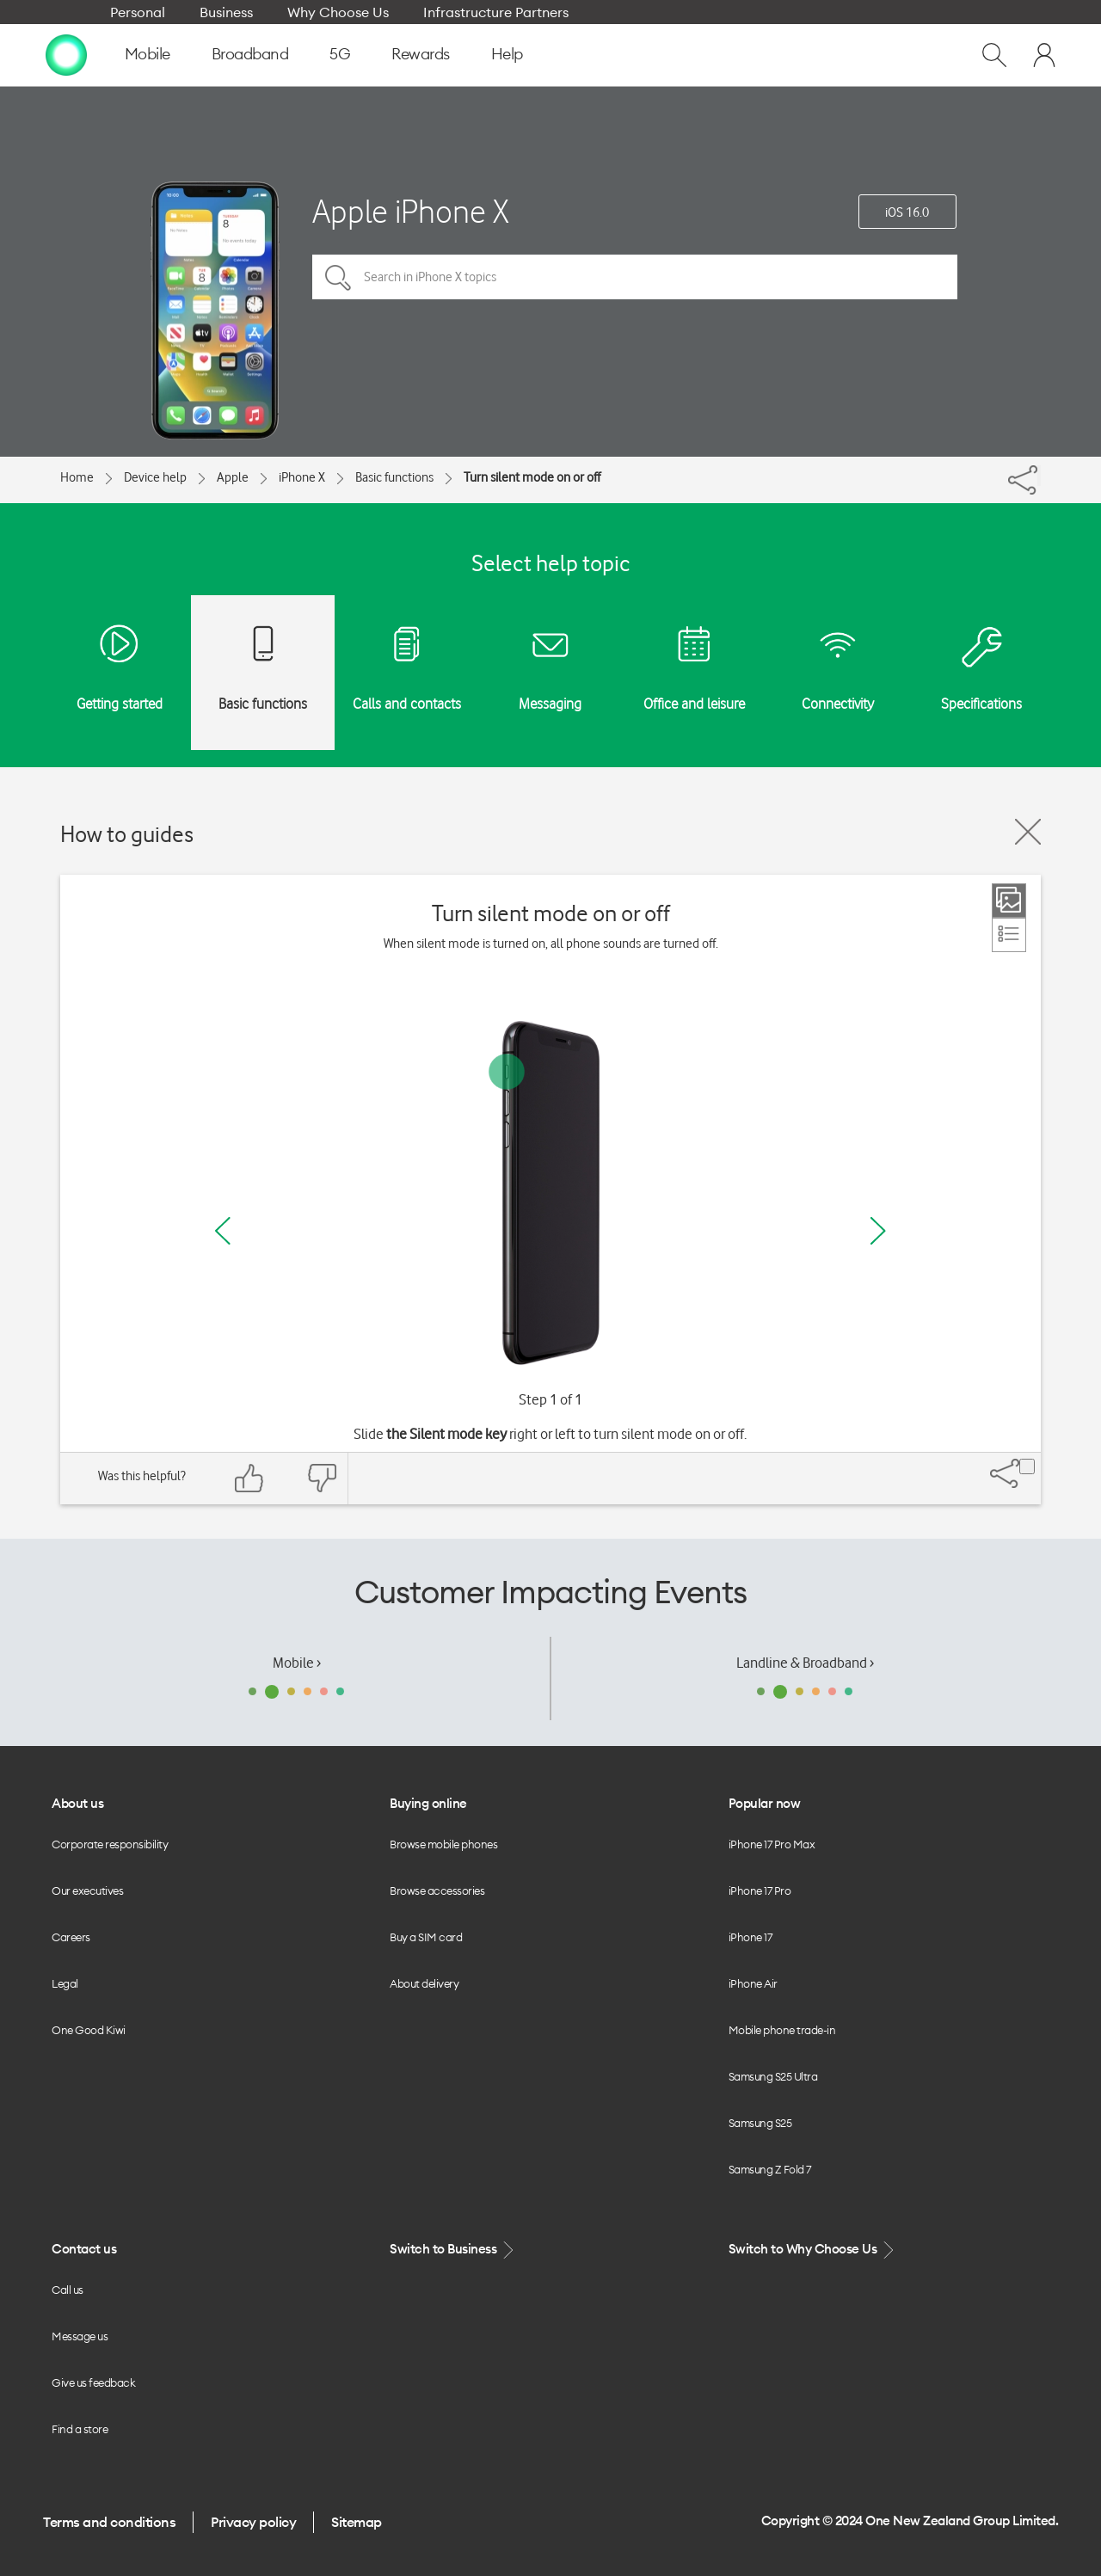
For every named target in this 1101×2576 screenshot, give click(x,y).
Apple (233, 477)
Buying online (428, 1803)
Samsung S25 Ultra (773, 2076)
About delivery (424, 1983)
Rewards (420, 54)
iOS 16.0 (907, 212)
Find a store (80, 2429)
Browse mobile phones (443, 1844)
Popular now (765, 1803)
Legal (65, 1983)
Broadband (250, 54)
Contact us (84, 2249)
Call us (67, 2289)
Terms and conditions (109, 2521)
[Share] (1039, 475)
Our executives (87, 1890)
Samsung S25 (760, 2123)
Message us (80, 2336)
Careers (71, 1937)
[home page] (66, 54)
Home (77, 477)
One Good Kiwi (89, 2030)
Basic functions (394, 477)
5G (339, 54)
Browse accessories (437, 1890)
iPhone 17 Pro (760, 1890)
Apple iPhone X (410, 211)
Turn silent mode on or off (532, 477)
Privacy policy (253, 2521)
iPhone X (302, 477)
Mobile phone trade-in (782, 2030)
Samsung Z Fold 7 (770, 2169)
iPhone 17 (750, 1937)
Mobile (147, 54)
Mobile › (297, 1662)
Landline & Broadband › (805, 1662)
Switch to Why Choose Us (813, 2250)
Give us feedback (93, 2382)
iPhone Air (753, 1983)
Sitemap (356, 2521)
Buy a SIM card (426, 1937)
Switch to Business (453, 2250)
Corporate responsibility (110, 1844)
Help (507, 54)
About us (77, 1803)
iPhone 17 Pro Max (772, 1844)
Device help (155, 477)
